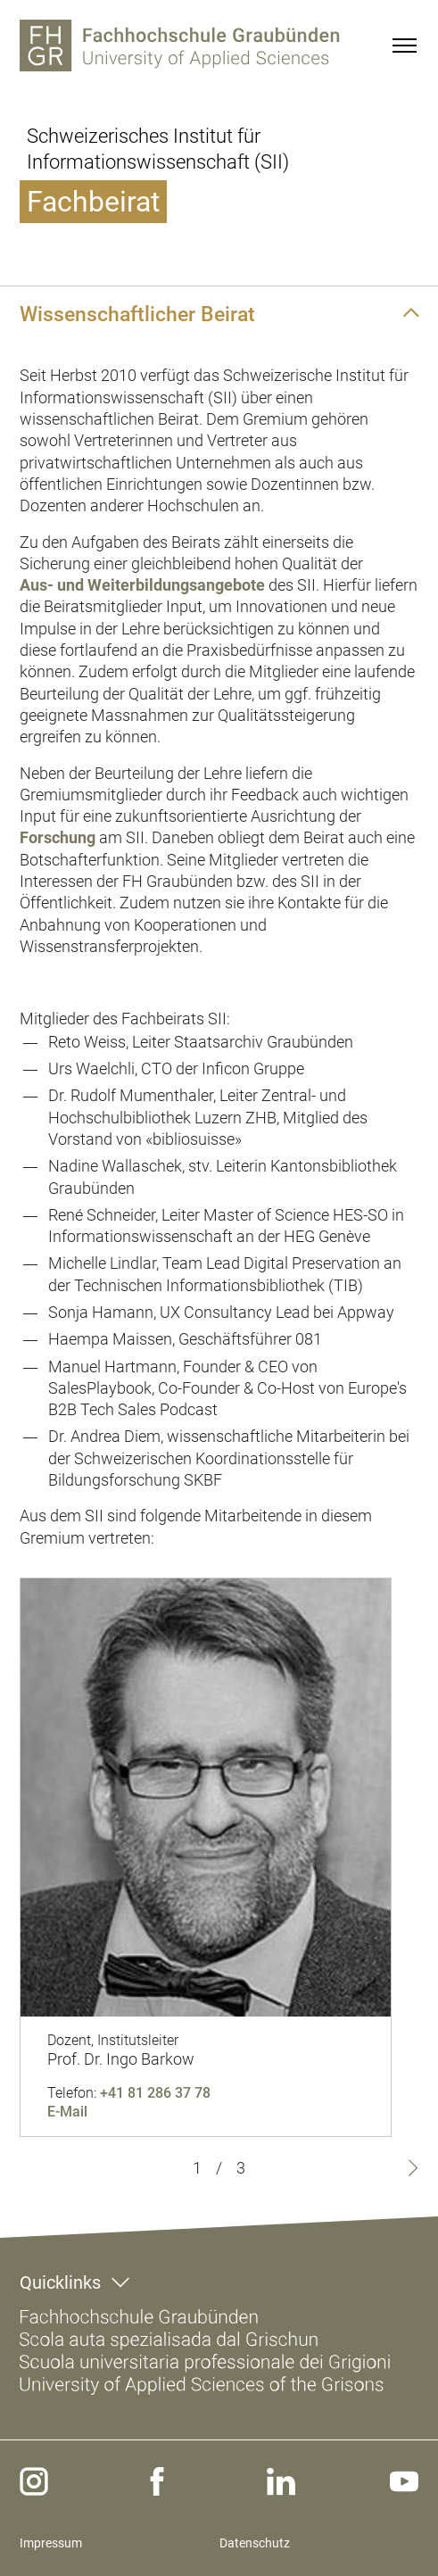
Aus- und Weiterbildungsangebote (142, 585)
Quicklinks (60, 2282)
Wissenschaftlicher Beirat (137, 314)
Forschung (57, 837)
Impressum (51, 2543)
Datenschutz (254, 2543)
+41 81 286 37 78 (155, 2092)
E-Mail (67, 2111)
